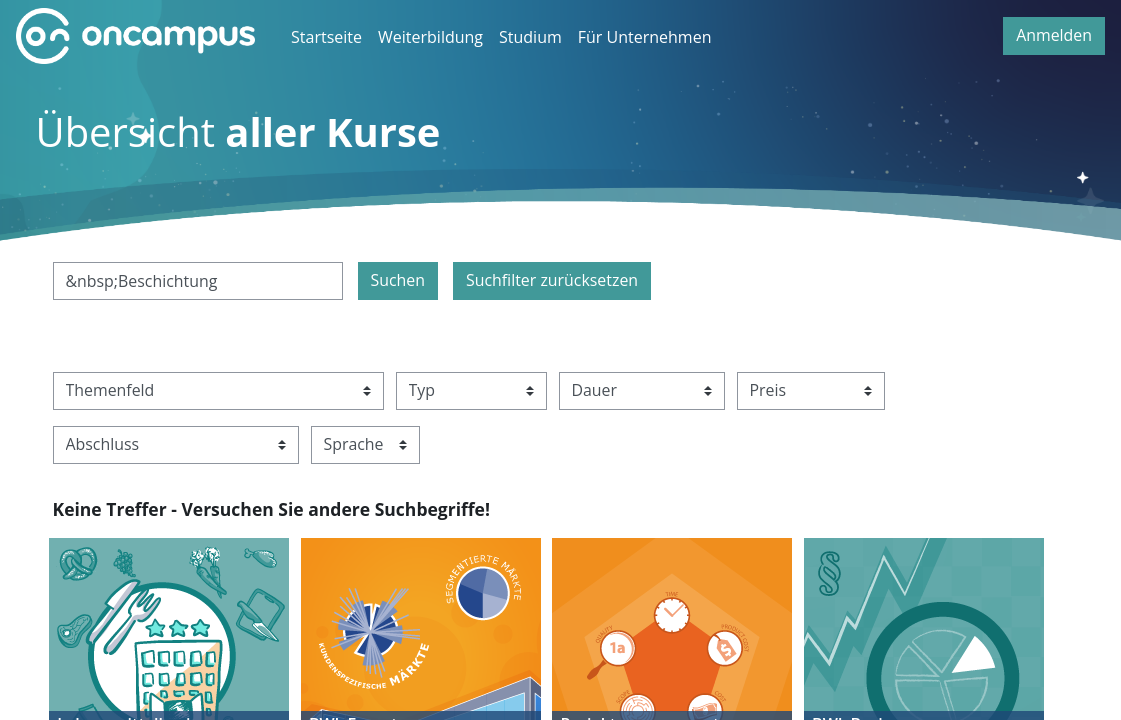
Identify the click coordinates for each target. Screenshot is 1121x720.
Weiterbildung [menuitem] (430, 37)
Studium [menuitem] (530, 37)
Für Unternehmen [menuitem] (645, 37)
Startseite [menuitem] (326, 37)
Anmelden (1054, 35)
